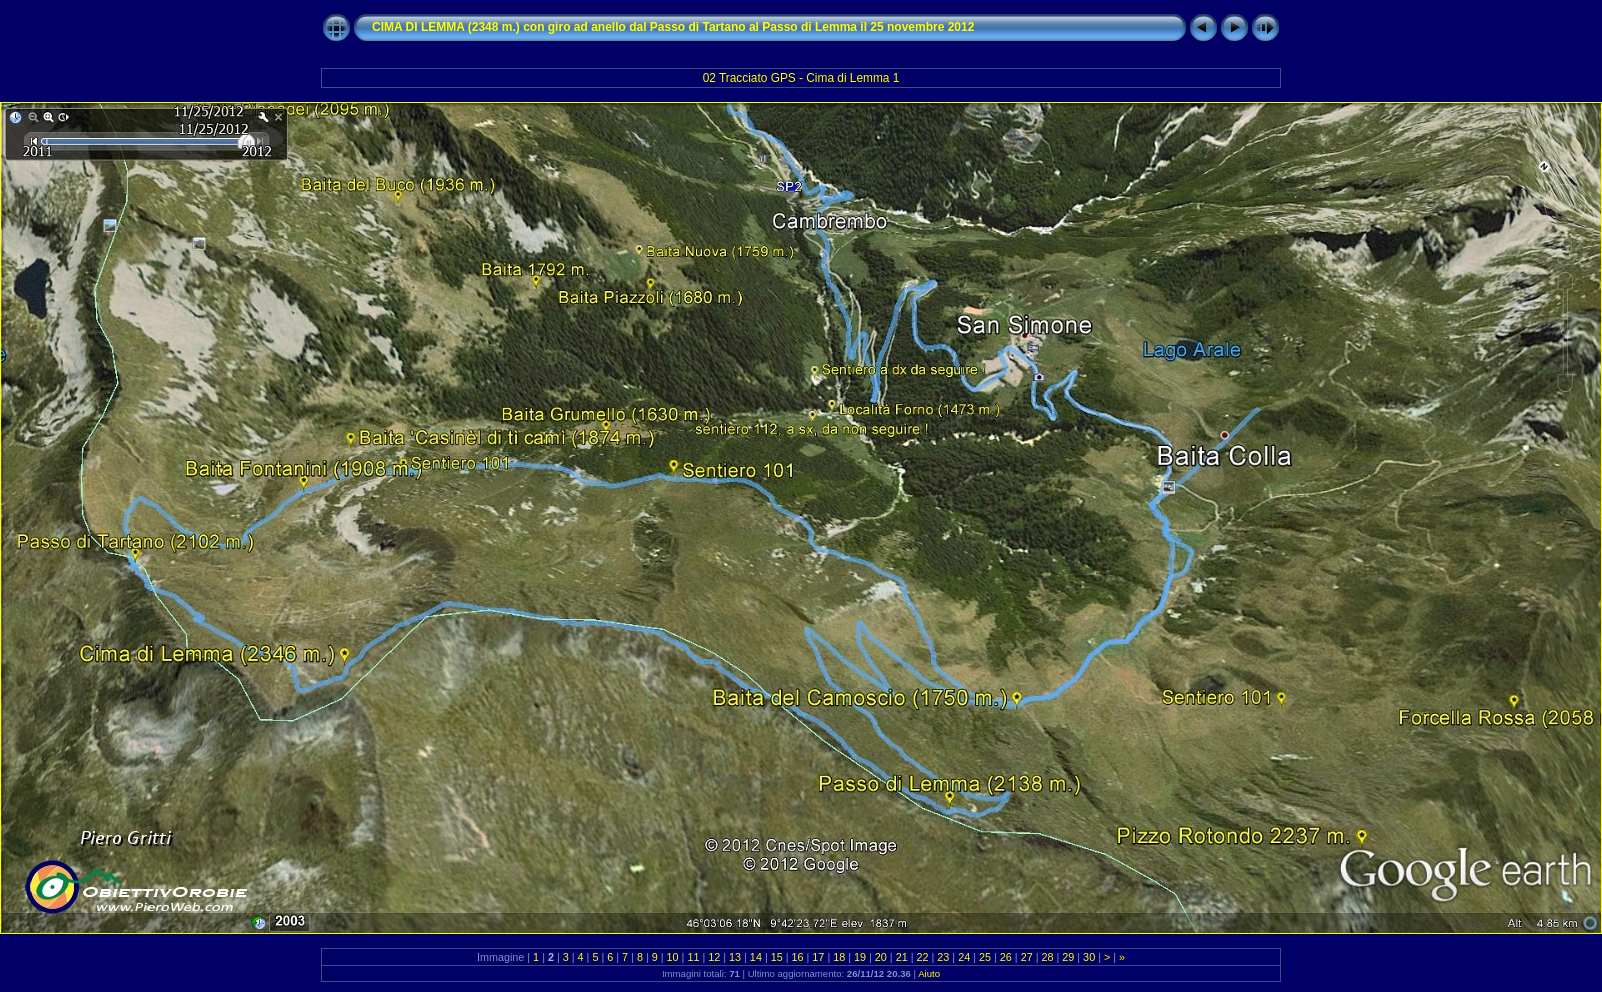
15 (777, 957)
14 (756, 957)
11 (693, 957)
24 (964, 957)
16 (798, 957)
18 (839, 957)
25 (985, 957)
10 (673, 957)
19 (860, 957)
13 (735, 957)
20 (881, 957)
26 (1006, 957)
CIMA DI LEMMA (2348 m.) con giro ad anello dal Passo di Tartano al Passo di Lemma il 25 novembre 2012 (673, 27)
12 (714, 957)
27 (1027, 957)
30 (1089, 957)
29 (1068, 957)
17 (818, 957)
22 (923, 957)
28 (1047, 957)
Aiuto (929, 973)
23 (943, 957)
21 (902, 957)
